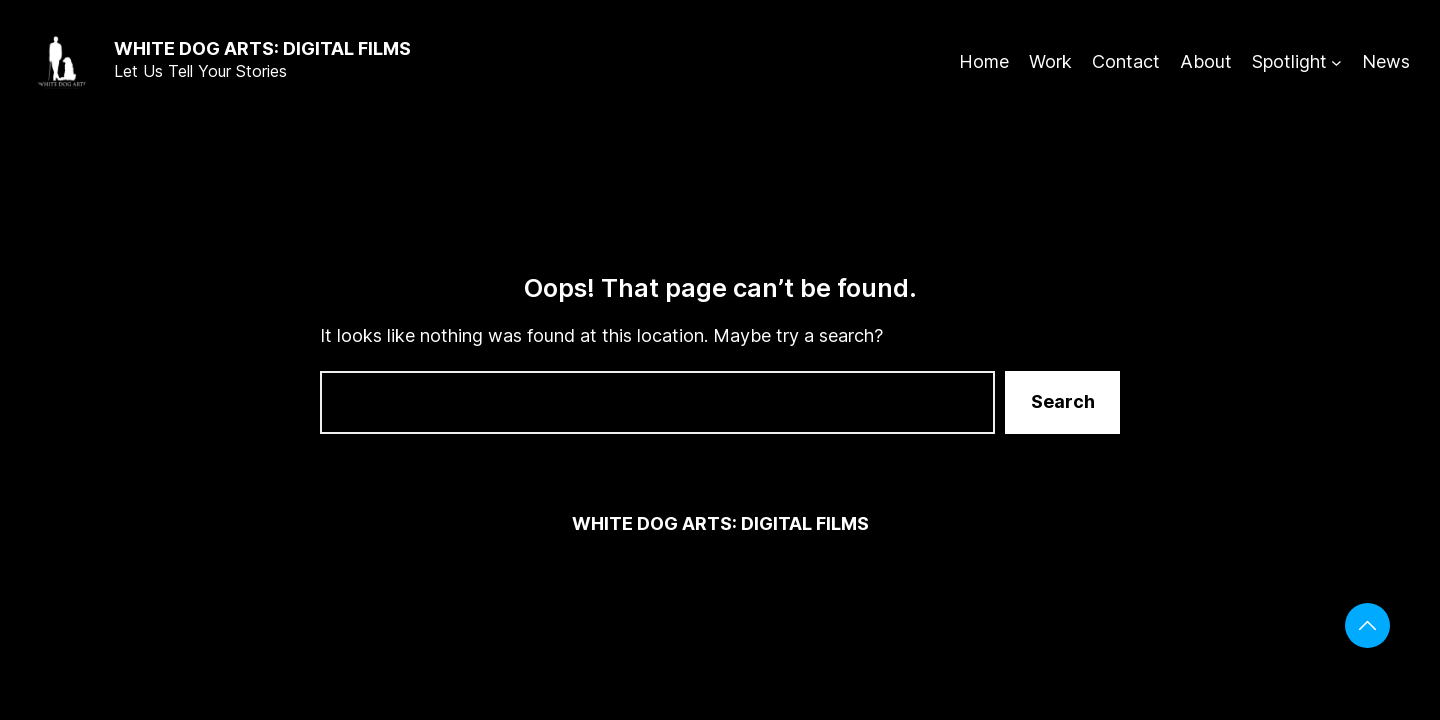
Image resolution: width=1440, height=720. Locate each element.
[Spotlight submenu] (1336, 62)
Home (984, 61)
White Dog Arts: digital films (262, 48)
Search (1063, 401)
